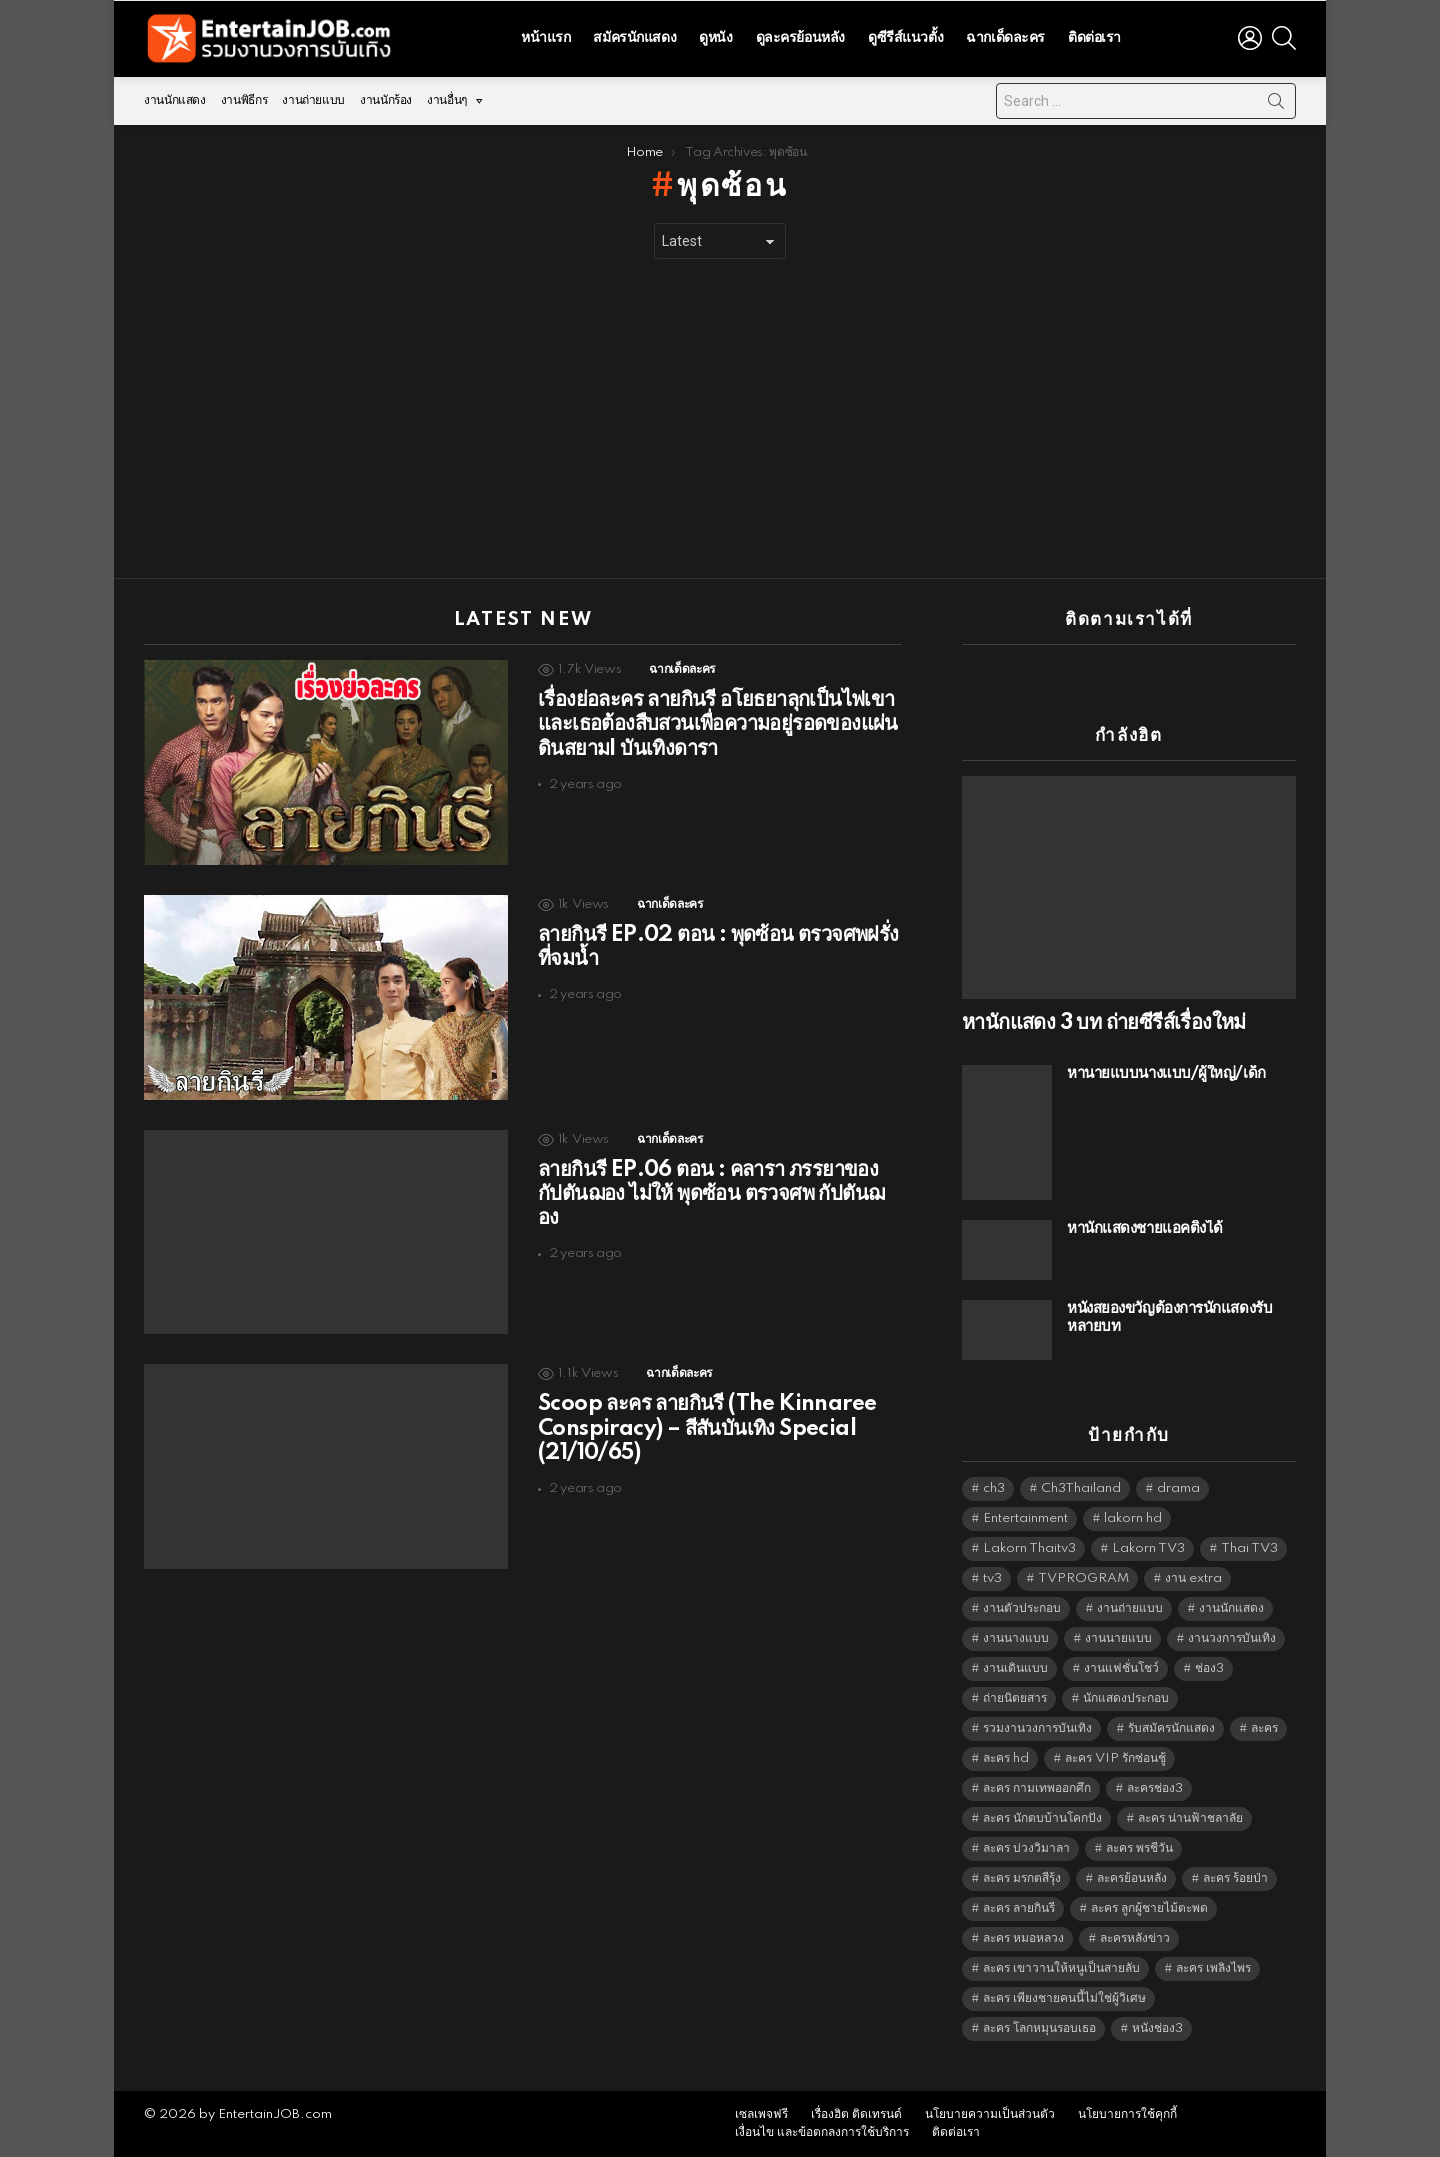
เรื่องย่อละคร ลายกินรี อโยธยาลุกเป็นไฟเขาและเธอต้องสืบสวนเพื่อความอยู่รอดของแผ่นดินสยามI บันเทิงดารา (718, 724)
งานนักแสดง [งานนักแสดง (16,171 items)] (1231, 1608)
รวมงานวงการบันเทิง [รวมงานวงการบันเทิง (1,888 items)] (1037, 1728)
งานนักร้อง (386, 100)
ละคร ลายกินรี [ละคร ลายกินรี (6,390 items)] (1019, 1908)
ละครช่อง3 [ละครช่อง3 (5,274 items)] (1155, 1788)
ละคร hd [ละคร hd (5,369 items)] (1006, 1758)
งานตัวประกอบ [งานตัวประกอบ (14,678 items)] (1022, 1608)
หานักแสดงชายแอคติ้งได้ (1145, 1228)
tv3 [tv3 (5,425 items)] (992, 1578)
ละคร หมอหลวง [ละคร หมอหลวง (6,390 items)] (1023, 1938)
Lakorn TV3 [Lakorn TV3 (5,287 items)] (1148, 1548)
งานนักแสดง (175, 100)
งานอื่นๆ (447, 105)
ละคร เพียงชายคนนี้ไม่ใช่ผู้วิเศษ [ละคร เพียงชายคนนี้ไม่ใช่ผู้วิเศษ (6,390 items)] (1064, 1998)
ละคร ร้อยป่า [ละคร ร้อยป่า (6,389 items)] (1235, 1878)
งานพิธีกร (244, 100)
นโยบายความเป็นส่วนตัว (990, 2114)
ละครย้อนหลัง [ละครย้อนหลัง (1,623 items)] (1132, 1878)
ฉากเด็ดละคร (1005, 38)
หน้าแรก (545, 38)
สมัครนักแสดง (634, 38)
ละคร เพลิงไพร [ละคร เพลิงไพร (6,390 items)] (1213, 1968)
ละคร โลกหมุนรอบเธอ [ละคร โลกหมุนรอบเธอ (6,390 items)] (1039, 2028)
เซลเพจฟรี (761, 2114)
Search (1276, 105)
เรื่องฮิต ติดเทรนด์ (856, 2114)
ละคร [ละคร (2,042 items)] (1264, 1728)
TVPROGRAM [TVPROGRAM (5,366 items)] (1083, 1578)
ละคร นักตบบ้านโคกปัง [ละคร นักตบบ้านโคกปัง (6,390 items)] (1042, 1818)
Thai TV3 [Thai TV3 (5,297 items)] (1249, 1548)
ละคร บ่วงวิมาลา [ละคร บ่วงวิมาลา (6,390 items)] (1026, 1848)
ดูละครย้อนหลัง (800, 38)
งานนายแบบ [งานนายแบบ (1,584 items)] (1118, 1638)
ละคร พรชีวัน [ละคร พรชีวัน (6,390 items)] (1139, 1848)
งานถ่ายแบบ (313, 100)
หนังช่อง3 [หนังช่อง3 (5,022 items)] (1157, 2028)
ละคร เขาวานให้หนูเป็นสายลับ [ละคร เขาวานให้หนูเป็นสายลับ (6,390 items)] (1061, 1968)
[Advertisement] (720, 419)
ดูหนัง (715, 38)
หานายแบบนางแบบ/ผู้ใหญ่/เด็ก (1166, 1073)
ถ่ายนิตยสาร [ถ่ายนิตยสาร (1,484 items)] (1015, 1698)
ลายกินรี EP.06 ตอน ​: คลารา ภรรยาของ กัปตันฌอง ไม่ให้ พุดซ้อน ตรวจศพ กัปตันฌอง (711, 1194)
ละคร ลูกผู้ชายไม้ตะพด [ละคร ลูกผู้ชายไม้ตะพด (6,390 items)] (1149, 1908)
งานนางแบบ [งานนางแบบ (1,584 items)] (1016, 1638)
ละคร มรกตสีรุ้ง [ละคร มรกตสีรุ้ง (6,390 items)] (1022, 1878)
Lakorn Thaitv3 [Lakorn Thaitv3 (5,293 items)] (1029, 1548)
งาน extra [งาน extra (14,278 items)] (1193, 1578)
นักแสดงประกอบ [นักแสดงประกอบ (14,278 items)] (1126, 1698)
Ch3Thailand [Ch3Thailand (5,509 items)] (1081, 1488)
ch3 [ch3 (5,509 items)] (994, 1488)
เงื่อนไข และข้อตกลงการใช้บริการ (822, 2132)
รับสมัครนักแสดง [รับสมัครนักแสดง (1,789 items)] (1171, 1728)
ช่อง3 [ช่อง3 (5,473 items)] (1209, 1668)
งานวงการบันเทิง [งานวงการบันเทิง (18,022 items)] (1232, 1638)
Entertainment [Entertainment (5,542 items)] (1025, 1518)
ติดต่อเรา (1094, 38)
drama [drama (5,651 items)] (1178, 1488)
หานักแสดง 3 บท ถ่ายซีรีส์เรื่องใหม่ (1104, 1023)
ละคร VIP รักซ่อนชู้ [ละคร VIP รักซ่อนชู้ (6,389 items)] (1115, 1758)
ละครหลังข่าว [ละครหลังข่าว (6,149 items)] (1135, 1938)
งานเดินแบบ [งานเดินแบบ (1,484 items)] (1015, 1668)
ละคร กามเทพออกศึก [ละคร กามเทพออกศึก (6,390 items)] (1037, 1788)
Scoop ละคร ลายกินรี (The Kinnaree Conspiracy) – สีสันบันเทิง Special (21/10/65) (707, 1428)
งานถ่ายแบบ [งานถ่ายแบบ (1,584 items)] (1130, 1608)
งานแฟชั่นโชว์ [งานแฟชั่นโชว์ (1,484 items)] (1121, 1668)
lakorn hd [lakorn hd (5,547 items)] (1133, 1518)
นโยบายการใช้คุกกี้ (1127, 2114)
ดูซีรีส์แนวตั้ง (905, 38)
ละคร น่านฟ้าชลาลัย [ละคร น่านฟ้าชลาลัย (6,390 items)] (1190, 1818)
